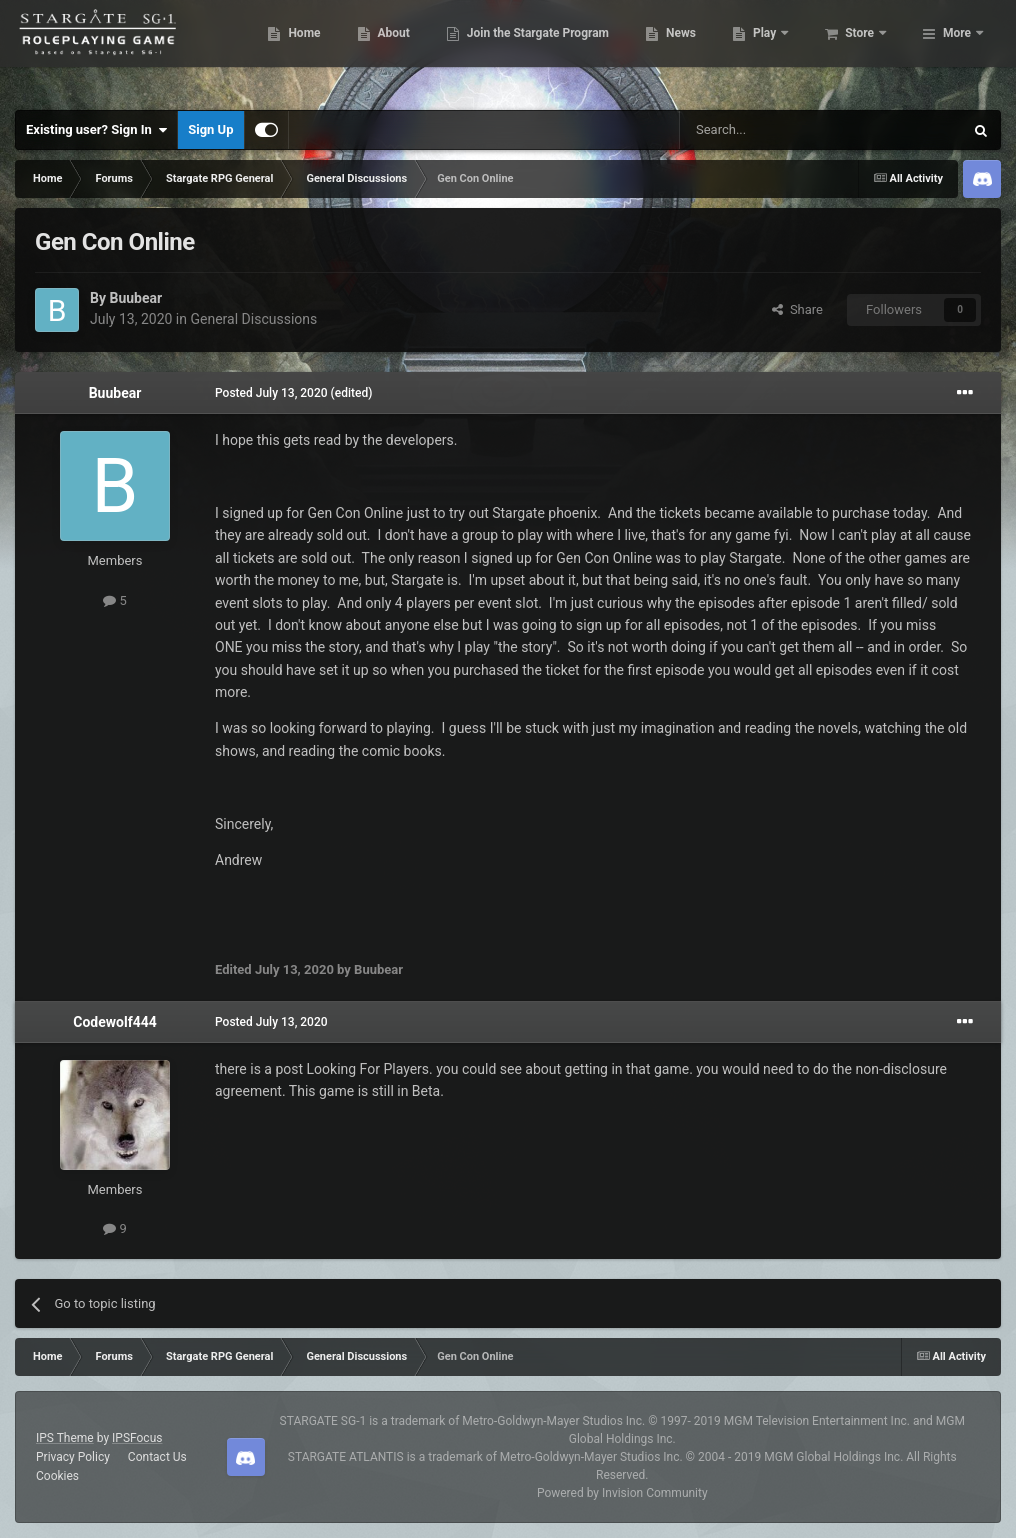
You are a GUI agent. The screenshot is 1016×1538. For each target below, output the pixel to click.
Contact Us (157, 1457)
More (957, 50)
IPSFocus (137, 1438)
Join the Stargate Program (634, 50)
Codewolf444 (115, 1022)
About (489, 50)
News (777, 50)
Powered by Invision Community (622, 1493)
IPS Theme (65, 1438)
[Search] (774, 130)
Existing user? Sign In (96, 130)
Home (400, 50)
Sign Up (210, 129)
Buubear (135, 298)
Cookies (57, 1476)
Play (862, 50)
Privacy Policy (73, 1457)
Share (797, 309)
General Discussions (253, 319)
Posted (271, 393)
